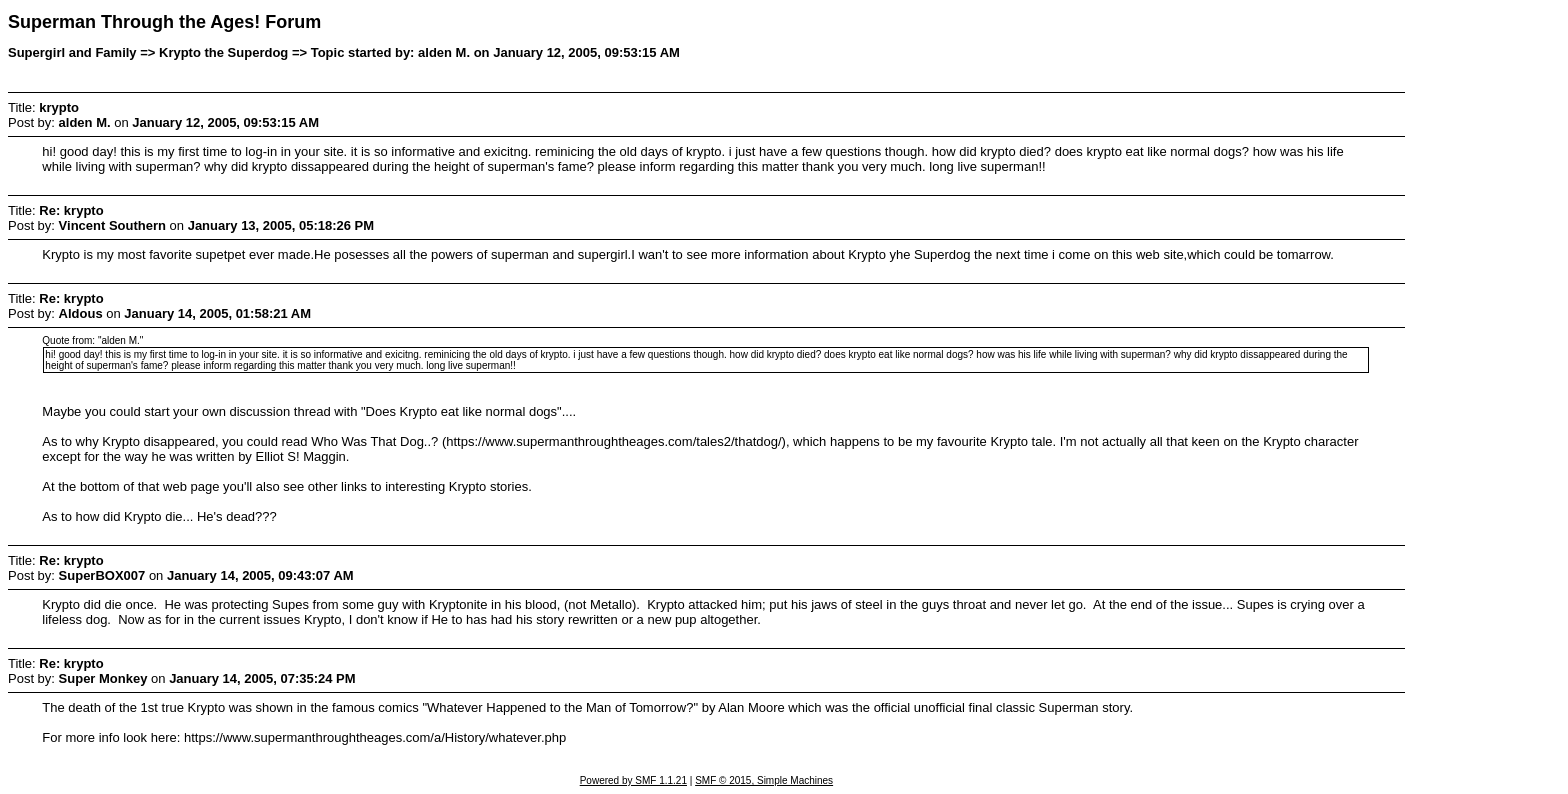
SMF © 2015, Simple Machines (764, 780)
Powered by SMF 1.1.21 (633, 780)
